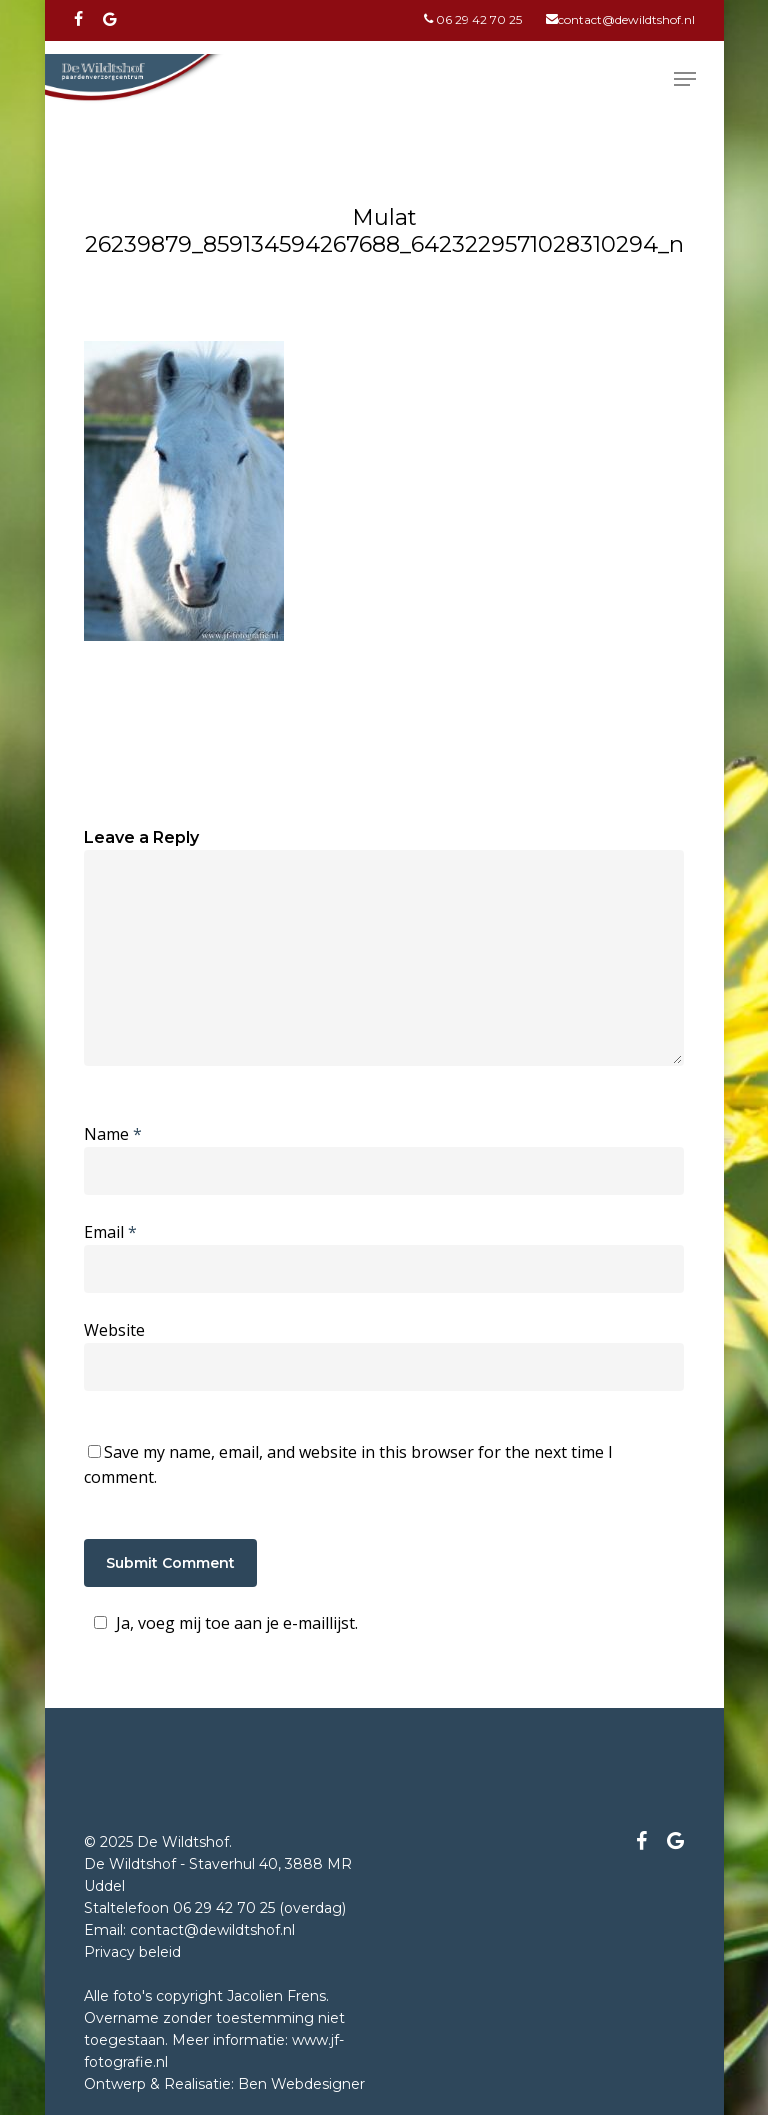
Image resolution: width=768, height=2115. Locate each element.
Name (113, 1134)
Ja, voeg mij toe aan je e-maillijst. (223, 1623)
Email (110, 1232)
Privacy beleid (132, 1952)
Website (114, 1330)
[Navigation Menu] (685, 79)
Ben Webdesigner (301, 2084)
